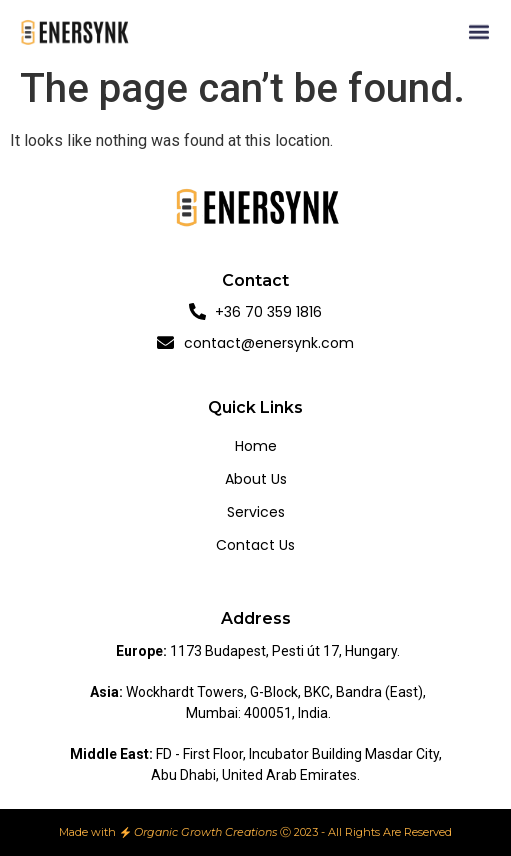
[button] (479, 32)
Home (256, 446)
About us (256, 479)
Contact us (255, 545)
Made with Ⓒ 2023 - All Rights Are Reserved (256, 832)
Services (256, 512)
